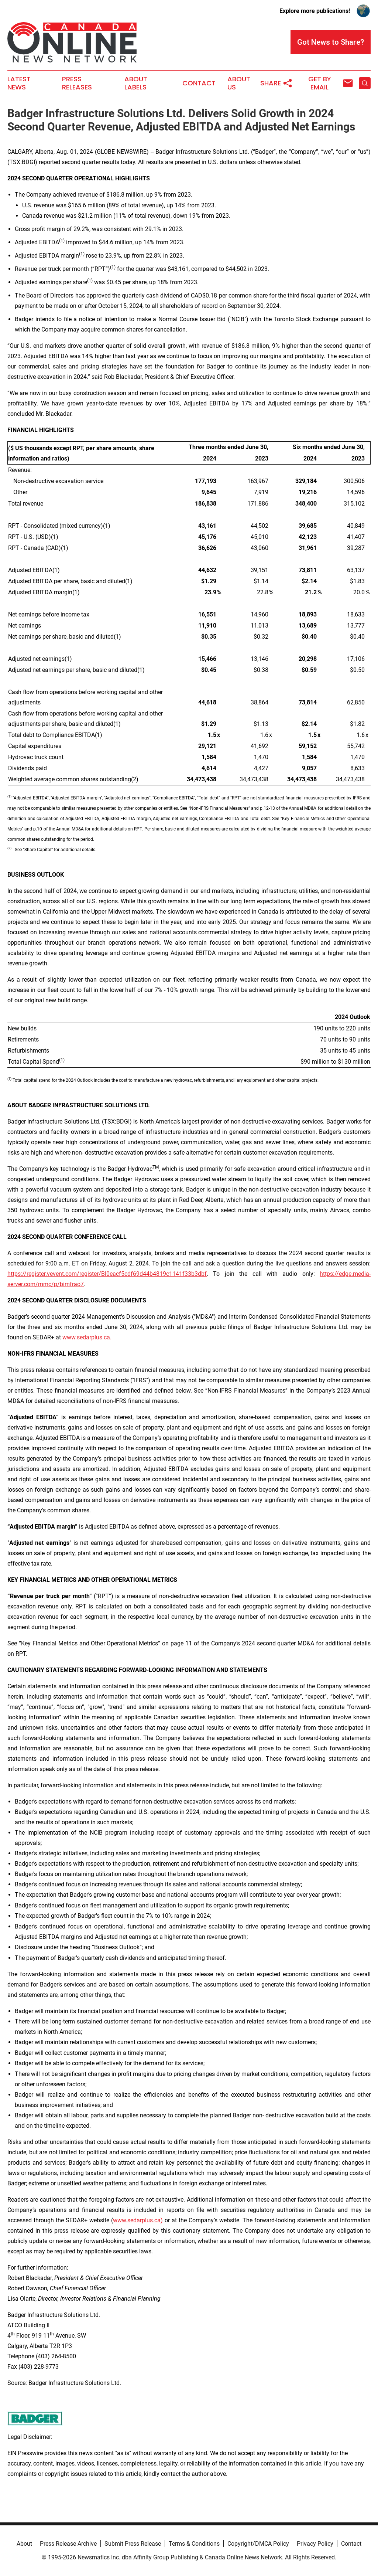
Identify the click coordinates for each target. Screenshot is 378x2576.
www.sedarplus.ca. (86, 1337)
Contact (199, 83)
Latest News (19, 83)
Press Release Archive (68, 2543)
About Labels (135, 83)
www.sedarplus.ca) (138, 2220)
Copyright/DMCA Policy (258, 2543)
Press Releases (77, 83)
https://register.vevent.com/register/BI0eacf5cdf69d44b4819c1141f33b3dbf (107, 1273)
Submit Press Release (132, 2543)
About (24, 2543)
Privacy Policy (315, 2543)
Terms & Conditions (194, 2543)
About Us (238, 83)
